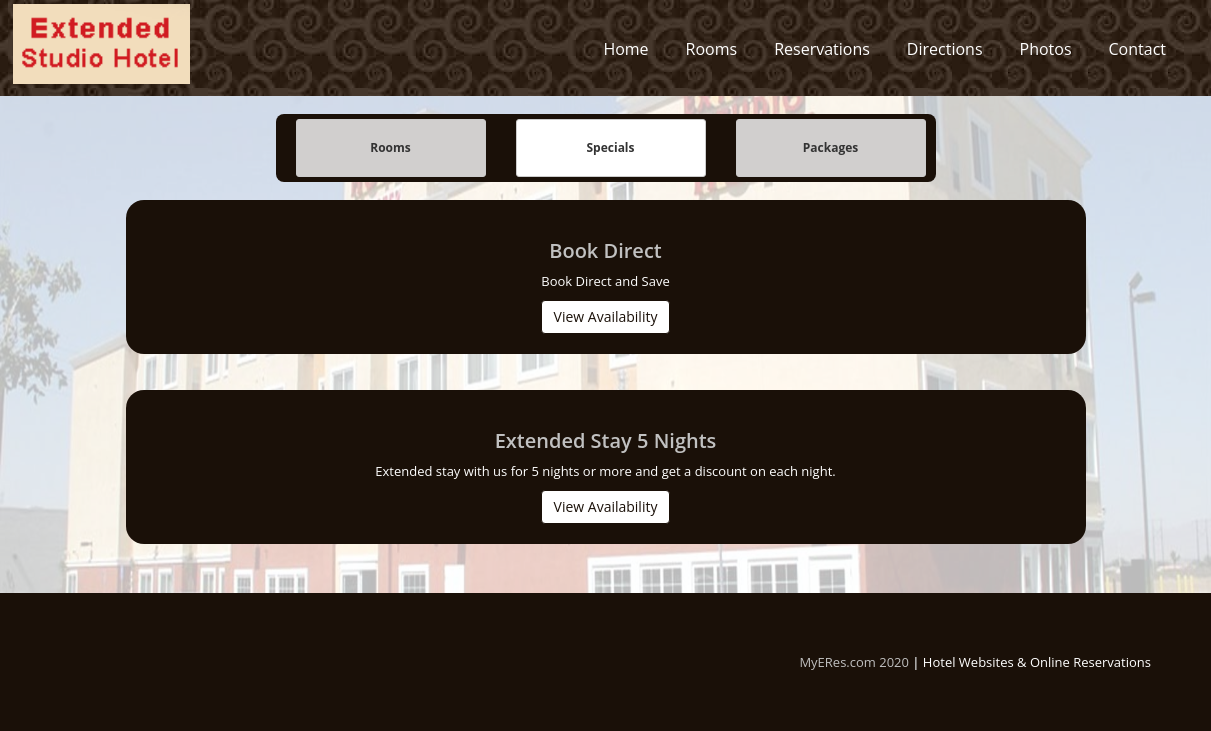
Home (625, 54)
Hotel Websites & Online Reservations (1037, 662)
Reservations (822, 54)
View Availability (606, 317)
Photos (1046, 54)
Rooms (712, 54)
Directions (945, 54)
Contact (1137, 54)
